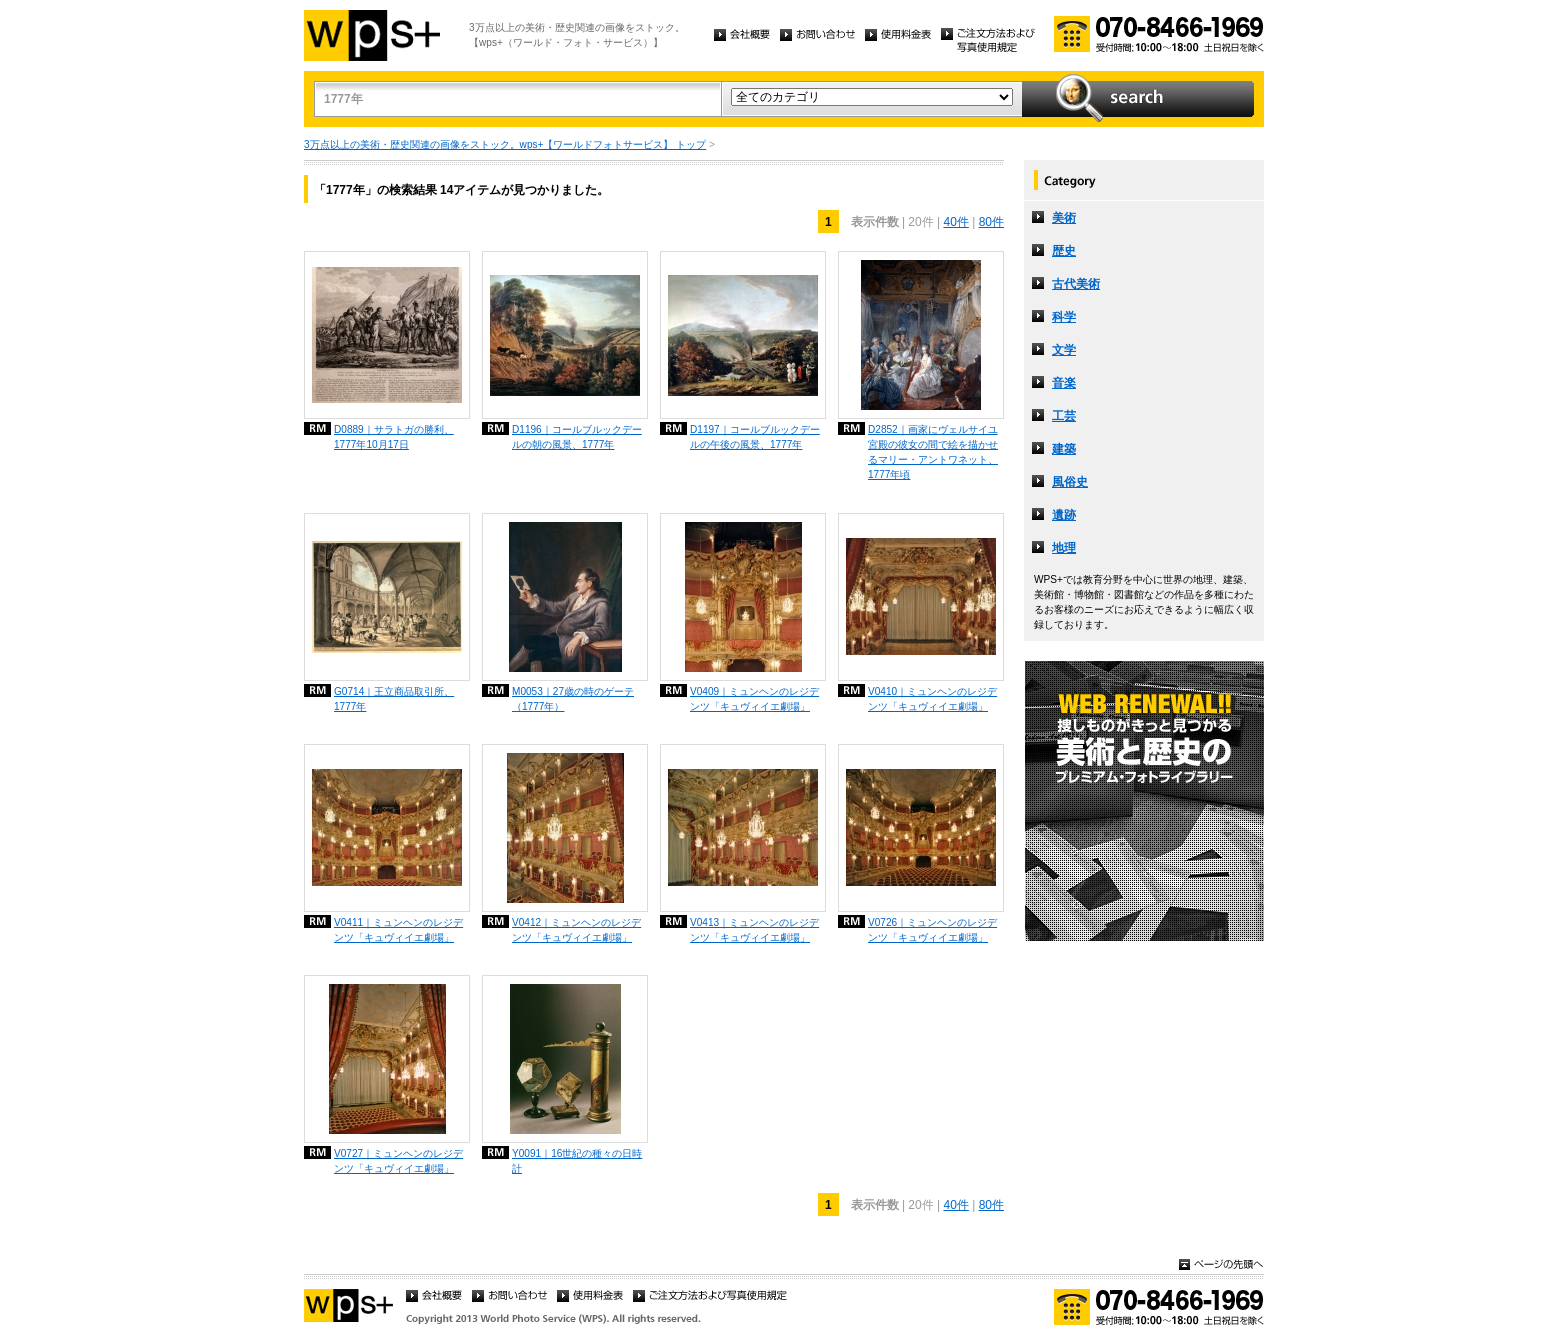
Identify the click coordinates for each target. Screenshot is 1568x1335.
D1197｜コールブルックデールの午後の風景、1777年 (755, 437)
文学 (1064, 350)
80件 (991, 222)
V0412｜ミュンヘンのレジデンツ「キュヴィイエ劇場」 (576, 930)
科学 (1064, 317)
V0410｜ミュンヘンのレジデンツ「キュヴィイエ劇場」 (932, 699)
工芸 (1064, 416)
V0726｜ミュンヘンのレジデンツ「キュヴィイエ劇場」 (932, 930)
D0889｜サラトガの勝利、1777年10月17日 (394, 437)
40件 (955, 222)
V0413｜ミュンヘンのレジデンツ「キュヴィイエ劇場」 (754, 930)
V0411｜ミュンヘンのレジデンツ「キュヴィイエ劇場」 (398, 930)
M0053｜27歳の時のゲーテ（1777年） (573, 699)
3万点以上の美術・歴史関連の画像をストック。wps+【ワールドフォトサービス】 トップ (505, 144)
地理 (1064, 548)
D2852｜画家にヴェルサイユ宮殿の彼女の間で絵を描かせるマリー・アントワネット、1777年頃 (933, 452)
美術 (1064, 218)
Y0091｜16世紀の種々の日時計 (577, 1161)
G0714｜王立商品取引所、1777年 (394, 699)
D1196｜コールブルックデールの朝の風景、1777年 (577, 437)
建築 (1064, 449)
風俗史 (1070, 482)
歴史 (1064, 251)
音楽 (1064, 383)
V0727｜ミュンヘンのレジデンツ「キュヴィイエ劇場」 (398, 1161)
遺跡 (1064, 515)
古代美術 (1076, 284)
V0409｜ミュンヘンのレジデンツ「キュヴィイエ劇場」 (754, 699)
